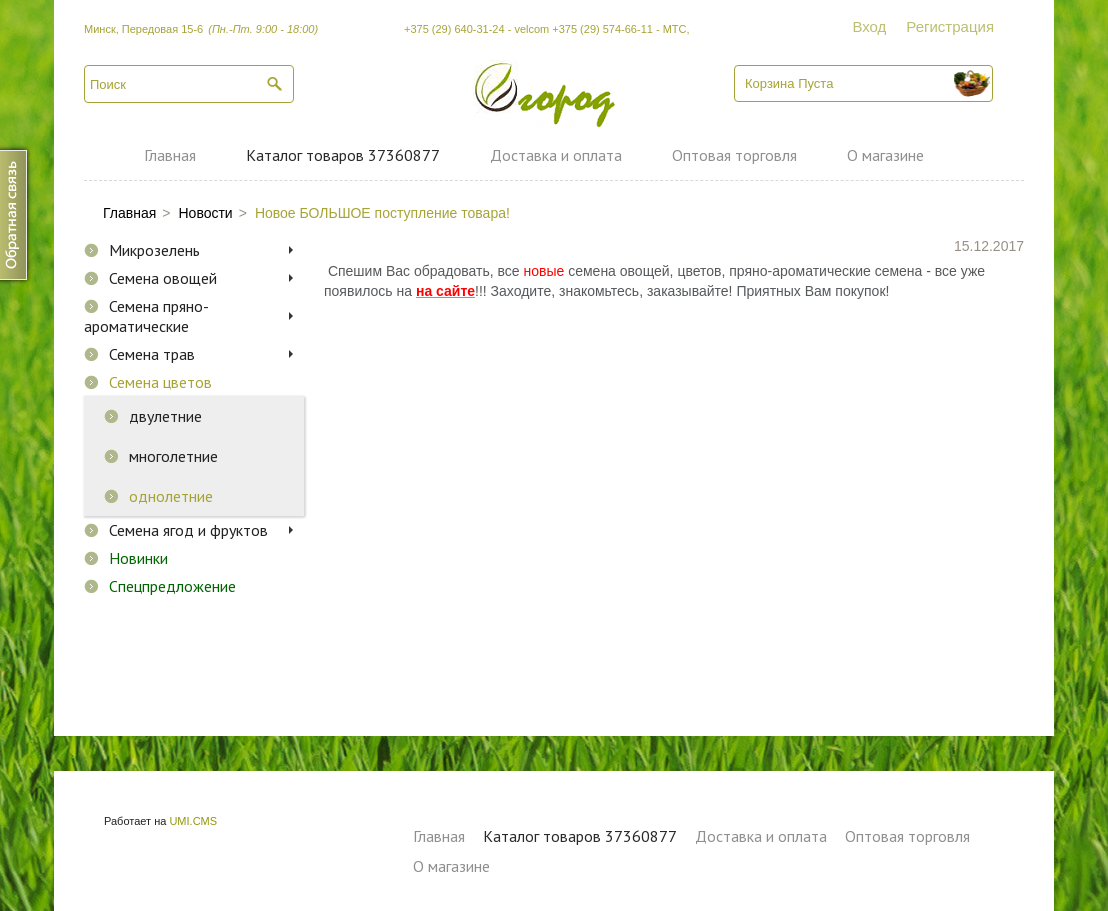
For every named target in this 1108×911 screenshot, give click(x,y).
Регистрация (950, 26)
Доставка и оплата (556, 155)
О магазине (885, 155)
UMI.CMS (193, 821)
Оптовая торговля (734, 155)
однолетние (171, 496)
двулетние (165, 416)
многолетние (173, 456)
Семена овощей (163, 278)
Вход (869, 26)
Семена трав (152, 354)
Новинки (138, 558)
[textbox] (189, 84)
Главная (170, 155)
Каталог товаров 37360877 (343, 155)
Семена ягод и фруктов (188, 530)
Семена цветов (160, 382)
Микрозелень (154, 250)
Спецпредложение (172, 586)
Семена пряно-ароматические (146, 316)
